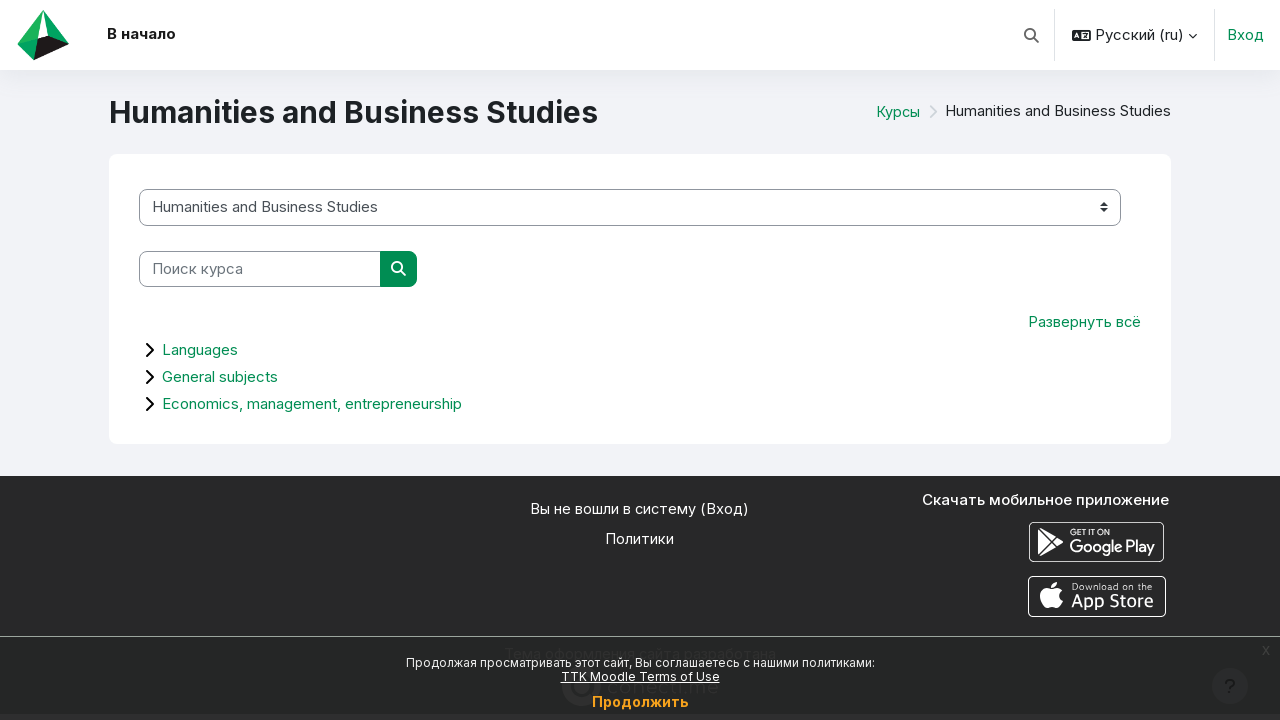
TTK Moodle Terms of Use (640, 676)
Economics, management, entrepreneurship (312, 404)
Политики (639, 540)
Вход (1245, 34)
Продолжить (640, 701)
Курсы (897, 111)
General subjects (220, 377)
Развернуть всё (1084, 322)
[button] (1032, 35)
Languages (200, 350)
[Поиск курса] (260, 269)
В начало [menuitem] (141, 33)
